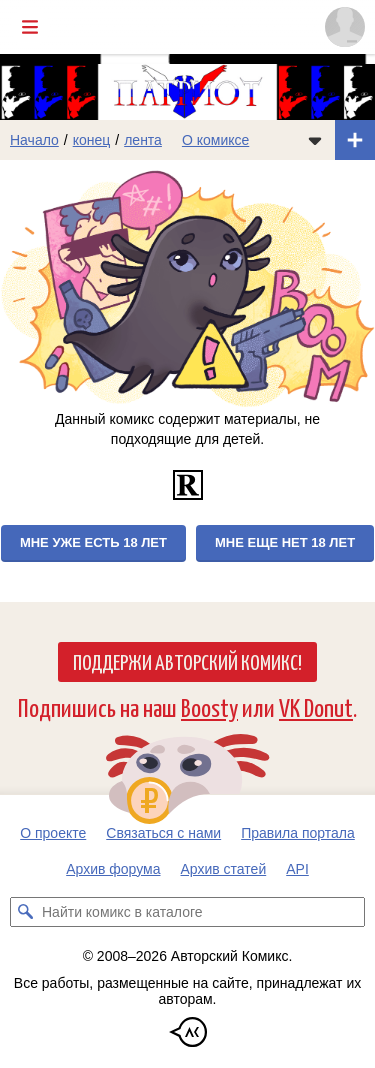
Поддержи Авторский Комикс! (187, 661)
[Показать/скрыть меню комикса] (315, 140)
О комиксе (215, 140)
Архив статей (224, 869)
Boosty (209, 706)
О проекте (53, 833)
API (297, 869)
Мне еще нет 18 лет (285, 542)
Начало (34, 140)
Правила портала (298, 833)
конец (92, 140)
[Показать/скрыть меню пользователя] (345, 27)
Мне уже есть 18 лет (93, 542)
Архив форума (113, 869)
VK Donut (316, 706)
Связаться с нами (163, 833)
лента (143, 140)
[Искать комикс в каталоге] (25, 912)
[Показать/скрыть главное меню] (30, 27)
